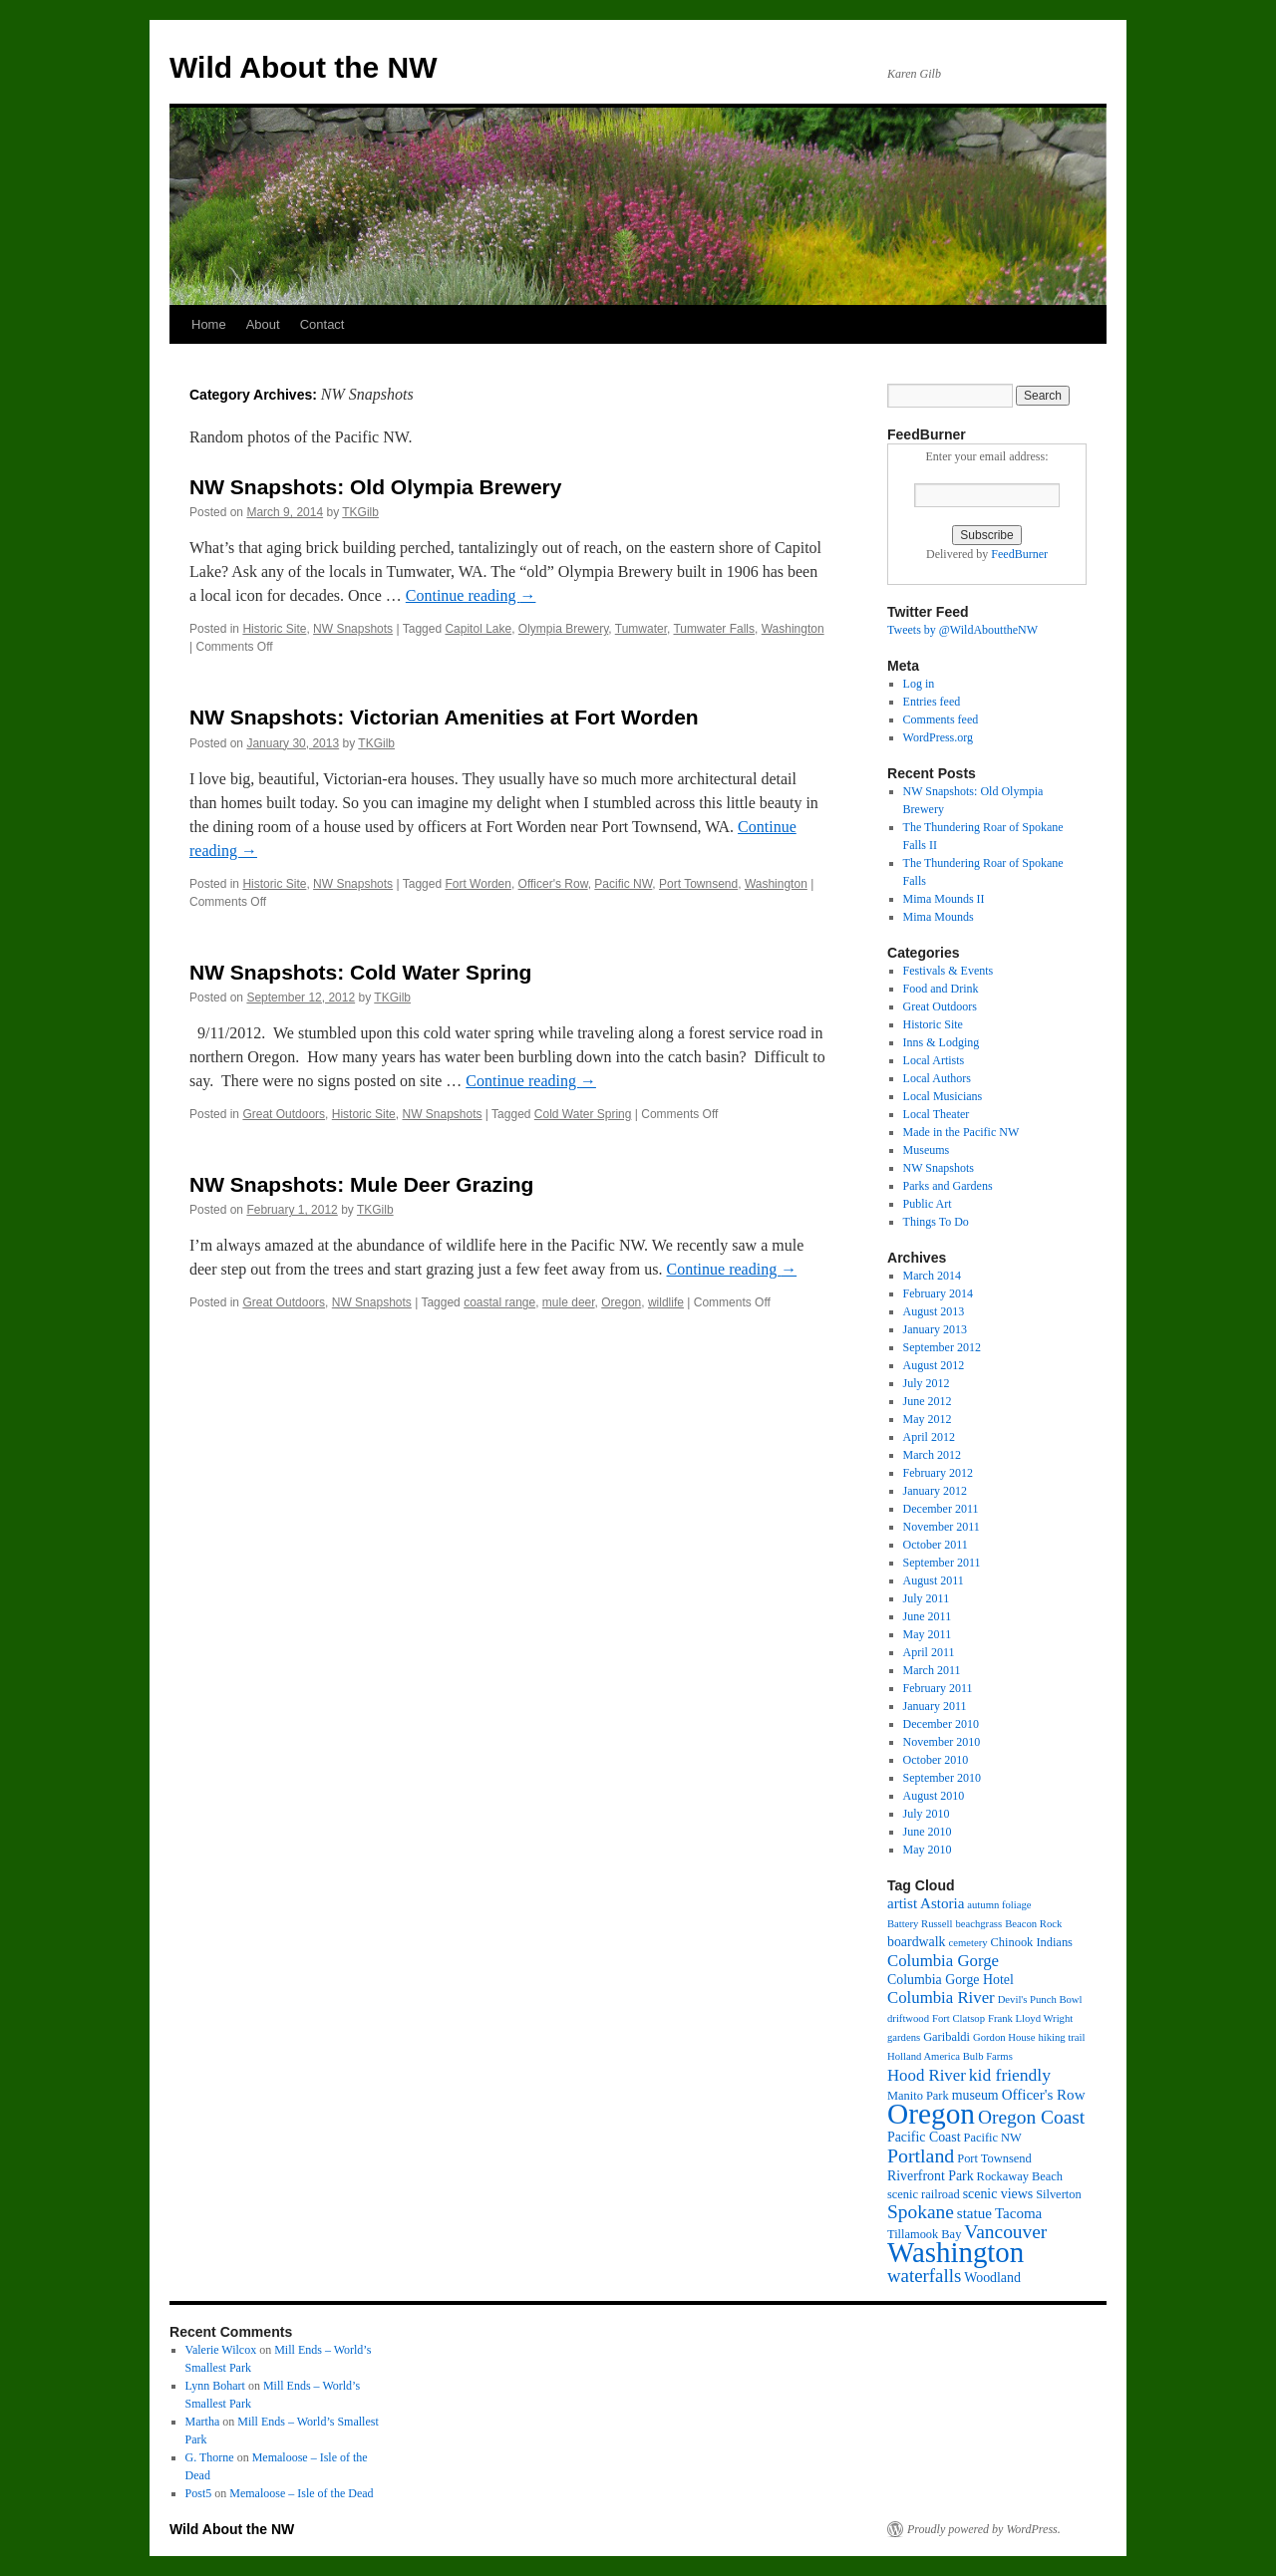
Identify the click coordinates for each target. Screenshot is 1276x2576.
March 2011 (932, 1670)
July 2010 (926, 1814)
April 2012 (929, 1437)
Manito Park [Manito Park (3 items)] (918, 2096)
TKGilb (360, 512)
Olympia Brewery (563, 629)
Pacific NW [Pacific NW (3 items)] (993, 2138)
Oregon (621, 1302)
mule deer (568, 1302)
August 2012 (934, 1365)
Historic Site (274, 629)
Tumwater (641, 629)
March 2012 (932, 1455)
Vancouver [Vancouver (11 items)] (1005, 2231)
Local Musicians (943, 1096)
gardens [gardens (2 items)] (903, 2037)
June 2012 (927, 1401)
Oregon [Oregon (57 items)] (931, 2114)
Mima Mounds (938, 917)
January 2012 (935, 1491)
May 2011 (927, 1634)
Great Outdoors (283, 1114)
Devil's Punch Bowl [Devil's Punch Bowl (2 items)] (1040, 1999)
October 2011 (935, 1545)
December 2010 (941, 1724)
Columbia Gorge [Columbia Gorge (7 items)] (943, 1960)
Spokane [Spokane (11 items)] (920, 2211)
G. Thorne (209, 2457)
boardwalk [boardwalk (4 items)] (916, 1941)
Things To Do (936, 1222)
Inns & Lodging (941, 1042)
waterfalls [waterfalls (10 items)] (924, 2275)
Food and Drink (941, 989)
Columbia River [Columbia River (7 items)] (941, 1997)
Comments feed (941, 719)
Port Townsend (698, 884)
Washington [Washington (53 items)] (955, 2252)
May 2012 (927, 1419)
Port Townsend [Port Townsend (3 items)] (994, 2158)
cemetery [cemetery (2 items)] (968, 1942)
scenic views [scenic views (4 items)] (998, 2193)
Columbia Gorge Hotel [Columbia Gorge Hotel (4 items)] (950, 1979)
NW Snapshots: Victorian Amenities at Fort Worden (444, 717)
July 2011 (926, 1598)
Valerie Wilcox (221, 2350)
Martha (202, 2422)
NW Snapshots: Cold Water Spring (360, 972)
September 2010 (942, 1778)
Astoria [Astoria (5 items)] (942, 1903)
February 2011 (938, 1688)
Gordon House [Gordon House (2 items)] (1004, 2037)
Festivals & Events (948, 971)
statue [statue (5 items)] (974, 2213)
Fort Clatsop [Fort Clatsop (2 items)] (958, 2018)
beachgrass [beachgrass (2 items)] (978, 1923)
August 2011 (933, 1580)
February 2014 (938, 1293)
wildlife (666, 1302)
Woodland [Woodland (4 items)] (992, 2277)
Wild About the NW (303, 67)
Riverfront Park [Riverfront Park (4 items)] (930, 2175)
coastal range (499, 1302)
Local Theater (936, 1114)
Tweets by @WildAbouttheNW (962, 630)
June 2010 (927, 1832)
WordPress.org (938, 737)
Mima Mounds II (944, 899)
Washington (793, 629)
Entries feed (932, 702)
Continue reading (471, 595)
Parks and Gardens (948, 1186)
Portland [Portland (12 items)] (920, 2155)
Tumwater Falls (714, 629)
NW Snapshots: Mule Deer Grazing (361, 1184)
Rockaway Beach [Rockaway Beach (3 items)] (1020, 2176)
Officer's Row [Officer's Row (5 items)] (1044, 2095)
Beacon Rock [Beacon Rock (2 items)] (1033, 1923)
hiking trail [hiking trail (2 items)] (1061, 2037)
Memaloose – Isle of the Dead (301, 2493)
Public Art (927, 1204)
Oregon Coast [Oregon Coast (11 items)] (1031, 2117)
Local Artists (934, 1060)
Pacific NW (623, 884)
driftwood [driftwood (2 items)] (908, 2018)
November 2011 (941, 1527)
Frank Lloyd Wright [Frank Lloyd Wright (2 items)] (1030, 2018)
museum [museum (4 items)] (975, 2095)
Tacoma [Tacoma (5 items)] (1018, 2213)
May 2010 (927, 1850)
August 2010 (934, 1796)
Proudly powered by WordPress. (984, 2529)
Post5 (198, 2493)
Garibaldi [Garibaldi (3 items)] (946, 2037)
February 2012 (938, 1473)
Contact (322, 324)
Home (208, 324)
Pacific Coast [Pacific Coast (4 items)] (924, 2137)
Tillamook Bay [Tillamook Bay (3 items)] (924, 2234)
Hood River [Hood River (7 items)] (926, 2075)
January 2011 (935, 1706)
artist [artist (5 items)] (902, 1903)
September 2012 (942, 1347)
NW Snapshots (353, 629)
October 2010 (936, 1760)
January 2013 (935, 1329)
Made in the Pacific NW (961, 1132)
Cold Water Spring (583, 1114)
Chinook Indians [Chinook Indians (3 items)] (1032, 1942)
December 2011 (941, 1509)
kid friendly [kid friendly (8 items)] (1010, 2075)
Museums (926, 1150)
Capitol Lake (478, 629)
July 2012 (926, 1383)
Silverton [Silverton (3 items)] (1059, 2194)
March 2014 (932, 1276)
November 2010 (942, 1742)
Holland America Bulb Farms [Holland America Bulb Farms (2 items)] (950, 2056)
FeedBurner (1019, 554)
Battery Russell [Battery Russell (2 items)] (919, 1923)
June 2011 (927, 1616)
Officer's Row (553, 884)
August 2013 (934, 1311)
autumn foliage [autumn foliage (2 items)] (999, 1904)
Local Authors (937, 1078)
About (263, 324)
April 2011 (929, 1652)
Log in (919, 684)
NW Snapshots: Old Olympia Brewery (375, 486)
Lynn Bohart (215, 2386)
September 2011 (942, 1563)
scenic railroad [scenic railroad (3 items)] (923, 2194)
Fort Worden (477, 884)
